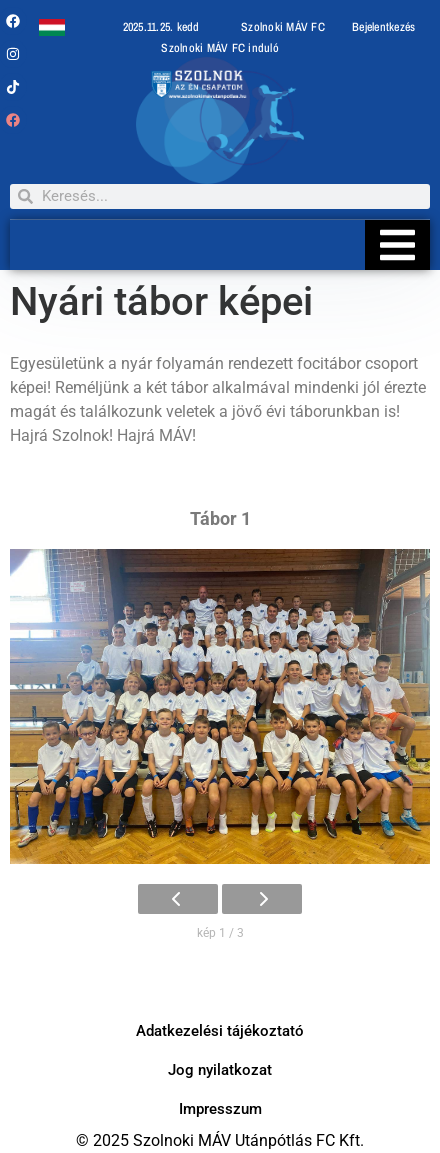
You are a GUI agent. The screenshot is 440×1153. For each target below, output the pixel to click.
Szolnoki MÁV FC (283, 27)
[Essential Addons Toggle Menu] (397, 245)
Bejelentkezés (383, 27)
